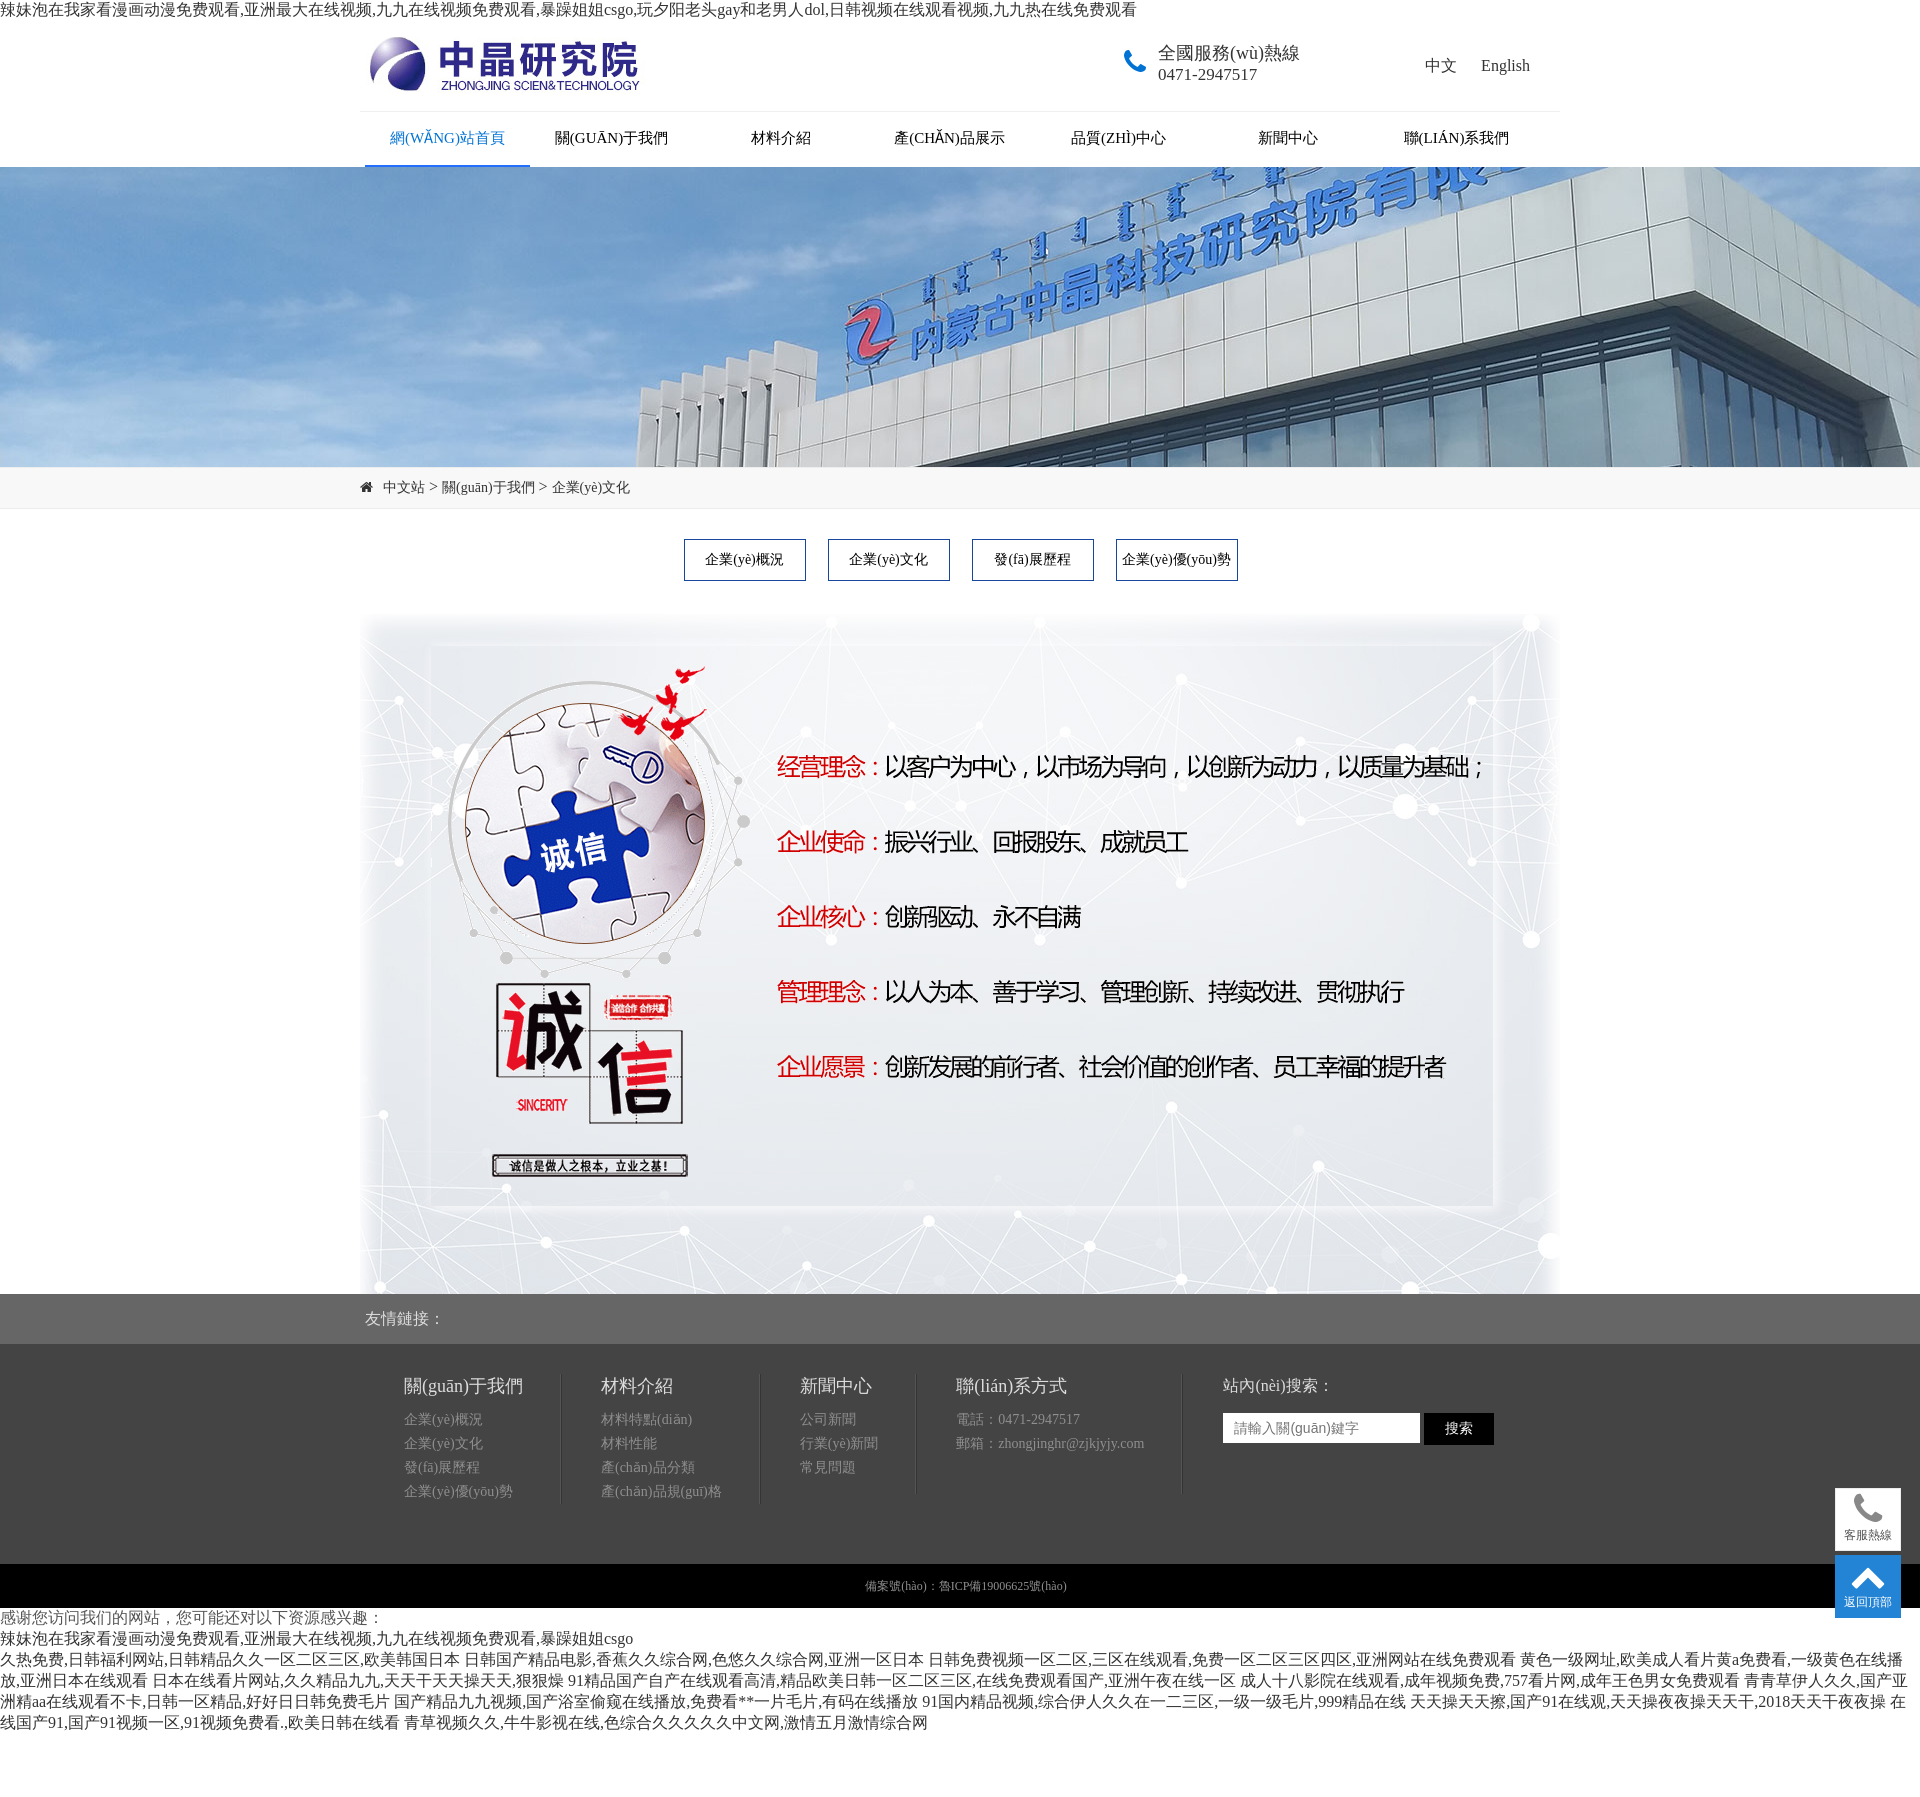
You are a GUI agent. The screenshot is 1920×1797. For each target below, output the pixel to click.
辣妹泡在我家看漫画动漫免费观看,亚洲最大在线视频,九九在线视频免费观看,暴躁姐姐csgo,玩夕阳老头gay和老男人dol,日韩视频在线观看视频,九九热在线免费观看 (568, 9)
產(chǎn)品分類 (648, 1467)
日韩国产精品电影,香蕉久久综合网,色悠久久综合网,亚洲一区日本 (694, 1659)
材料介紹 (781, 138)
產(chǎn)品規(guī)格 (661, 1491)
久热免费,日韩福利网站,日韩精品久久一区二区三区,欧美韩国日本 (230, 1659)
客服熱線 (1868, 1516)
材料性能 (629, 1443)
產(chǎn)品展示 (949, 138)
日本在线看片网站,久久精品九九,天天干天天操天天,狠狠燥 (358, 1680)
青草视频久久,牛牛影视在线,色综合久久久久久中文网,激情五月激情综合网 (666, 1722)
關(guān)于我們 (611, 138)
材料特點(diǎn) (646, 1419)
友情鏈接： (405, 1318)
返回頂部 (1868, 1583)
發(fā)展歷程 (1032, 559)
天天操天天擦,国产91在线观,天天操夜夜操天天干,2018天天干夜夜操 (1648, 1701)
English (1505, 65)
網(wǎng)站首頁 (447, 138)
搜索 (1459, 1428)
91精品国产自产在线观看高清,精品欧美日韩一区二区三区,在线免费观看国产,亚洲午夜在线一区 (902, 1680)
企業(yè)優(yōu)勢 (1176, 559)
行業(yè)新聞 (839, 1443)
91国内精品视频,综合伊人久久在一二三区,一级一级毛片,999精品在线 (1164, 1701)
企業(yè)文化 (591, 487)
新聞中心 (1288, 138)
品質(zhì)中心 (1118, 138)
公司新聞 (828, 1419)
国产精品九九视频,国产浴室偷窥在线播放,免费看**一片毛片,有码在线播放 (656, 1701)
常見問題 (828, 1467)
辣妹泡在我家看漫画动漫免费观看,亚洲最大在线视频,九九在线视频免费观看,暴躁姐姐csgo (316, 1638)
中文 (1441, 65)
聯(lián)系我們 (1457, 138)
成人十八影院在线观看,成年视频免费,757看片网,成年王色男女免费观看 (1490, 1680)
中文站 (404, 487)
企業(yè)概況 (744, 559)
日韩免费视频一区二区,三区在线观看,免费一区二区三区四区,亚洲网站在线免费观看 (1222, 1659)
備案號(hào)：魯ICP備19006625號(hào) (965, 1586)
